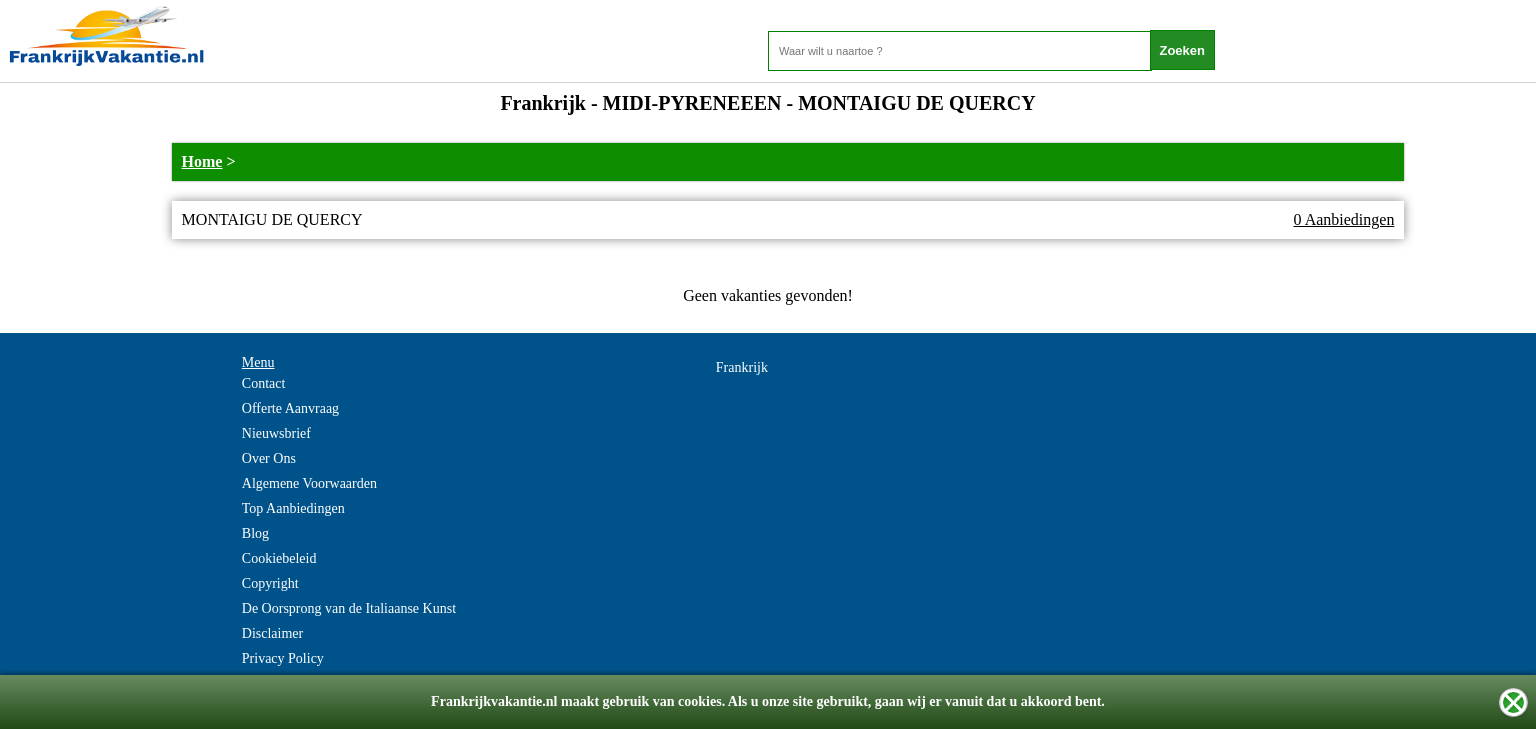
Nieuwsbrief (276, 433)
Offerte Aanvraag (290, 408)
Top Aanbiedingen (293, 508)
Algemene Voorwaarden (309, 483)
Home (202, 161)
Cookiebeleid (279, 558)
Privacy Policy (283, 658)
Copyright (270, 583)
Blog (255, 533)
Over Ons (269, 458)
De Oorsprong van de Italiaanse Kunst (349, 608)
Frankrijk (742, 367)
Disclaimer (272, 633)
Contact (264, 383)
